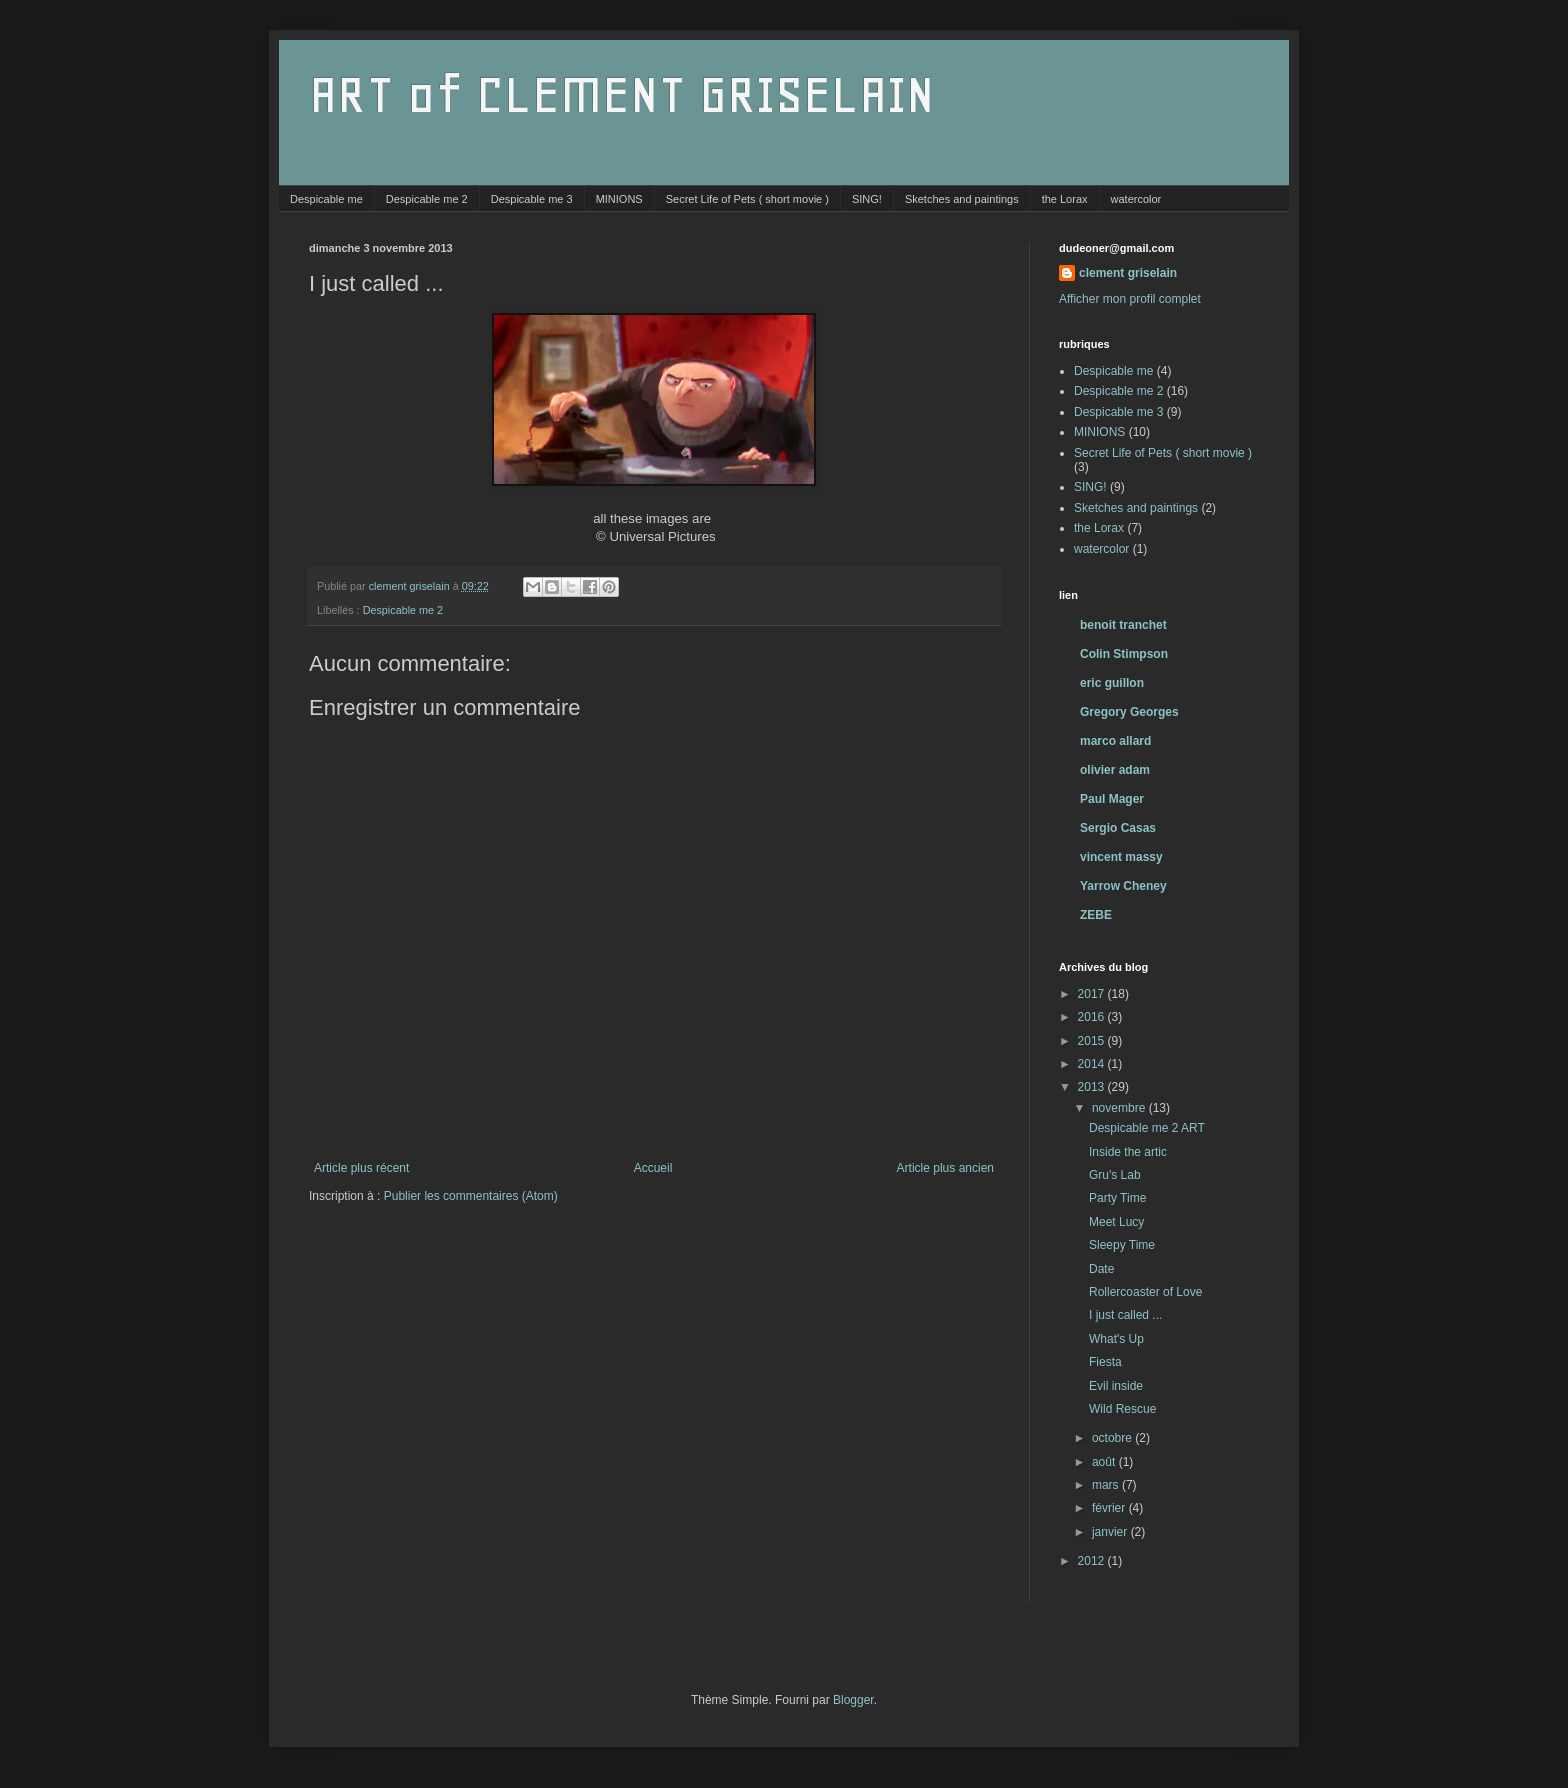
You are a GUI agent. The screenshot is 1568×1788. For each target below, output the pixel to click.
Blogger (853, 1700)
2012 (1093, 1561)
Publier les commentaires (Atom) (471, 1196)
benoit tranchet (1123, 625)
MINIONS (619, 199)
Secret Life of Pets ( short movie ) (747, 199)
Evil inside (1116, 1386)
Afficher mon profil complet (1130, 299)
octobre (1113, 1438)
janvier (1111, 1532)
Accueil (653, 1168)
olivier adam (1115, 770)
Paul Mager (1112, 799)
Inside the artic (1128, 1152)
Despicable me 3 (532, 199)
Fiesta (1105, 1362)
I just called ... (1125, 1315)
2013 (1093, 1087)
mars (1107, 1485)
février (1110, 1508)
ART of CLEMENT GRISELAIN (621, 94)
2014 (1093, 1064)
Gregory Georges (1129, 712)
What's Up (1116, 1339)
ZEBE (1096, 915)
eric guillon (1112, 683)
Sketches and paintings (962, 199)
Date (1101, 1269)
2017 (1093, 994)
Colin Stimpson (1124, 654)
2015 (1093, 1041)
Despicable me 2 (427, 199)
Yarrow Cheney (1123, 886)
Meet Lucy (1116, 1222)
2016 (1093, 1017)
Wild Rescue (1122, 1409)
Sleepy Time (1122, 1245)
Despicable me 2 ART (1147, 1128)
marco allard (1115, 741)
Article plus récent (361, 1168)
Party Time (1117, 1198)
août (1105, 1462)
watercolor (1136, 199)
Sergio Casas (1118, 828)
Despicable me (326, 199)
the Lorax (1065, 199)
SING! (867, 199)
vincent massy (1121, 857)
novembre (1120, 1108)
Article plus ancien (945, 1168)
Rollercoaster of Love (1145, 1292)
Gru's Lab (1115, 1175)
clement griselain (1128, 273)
